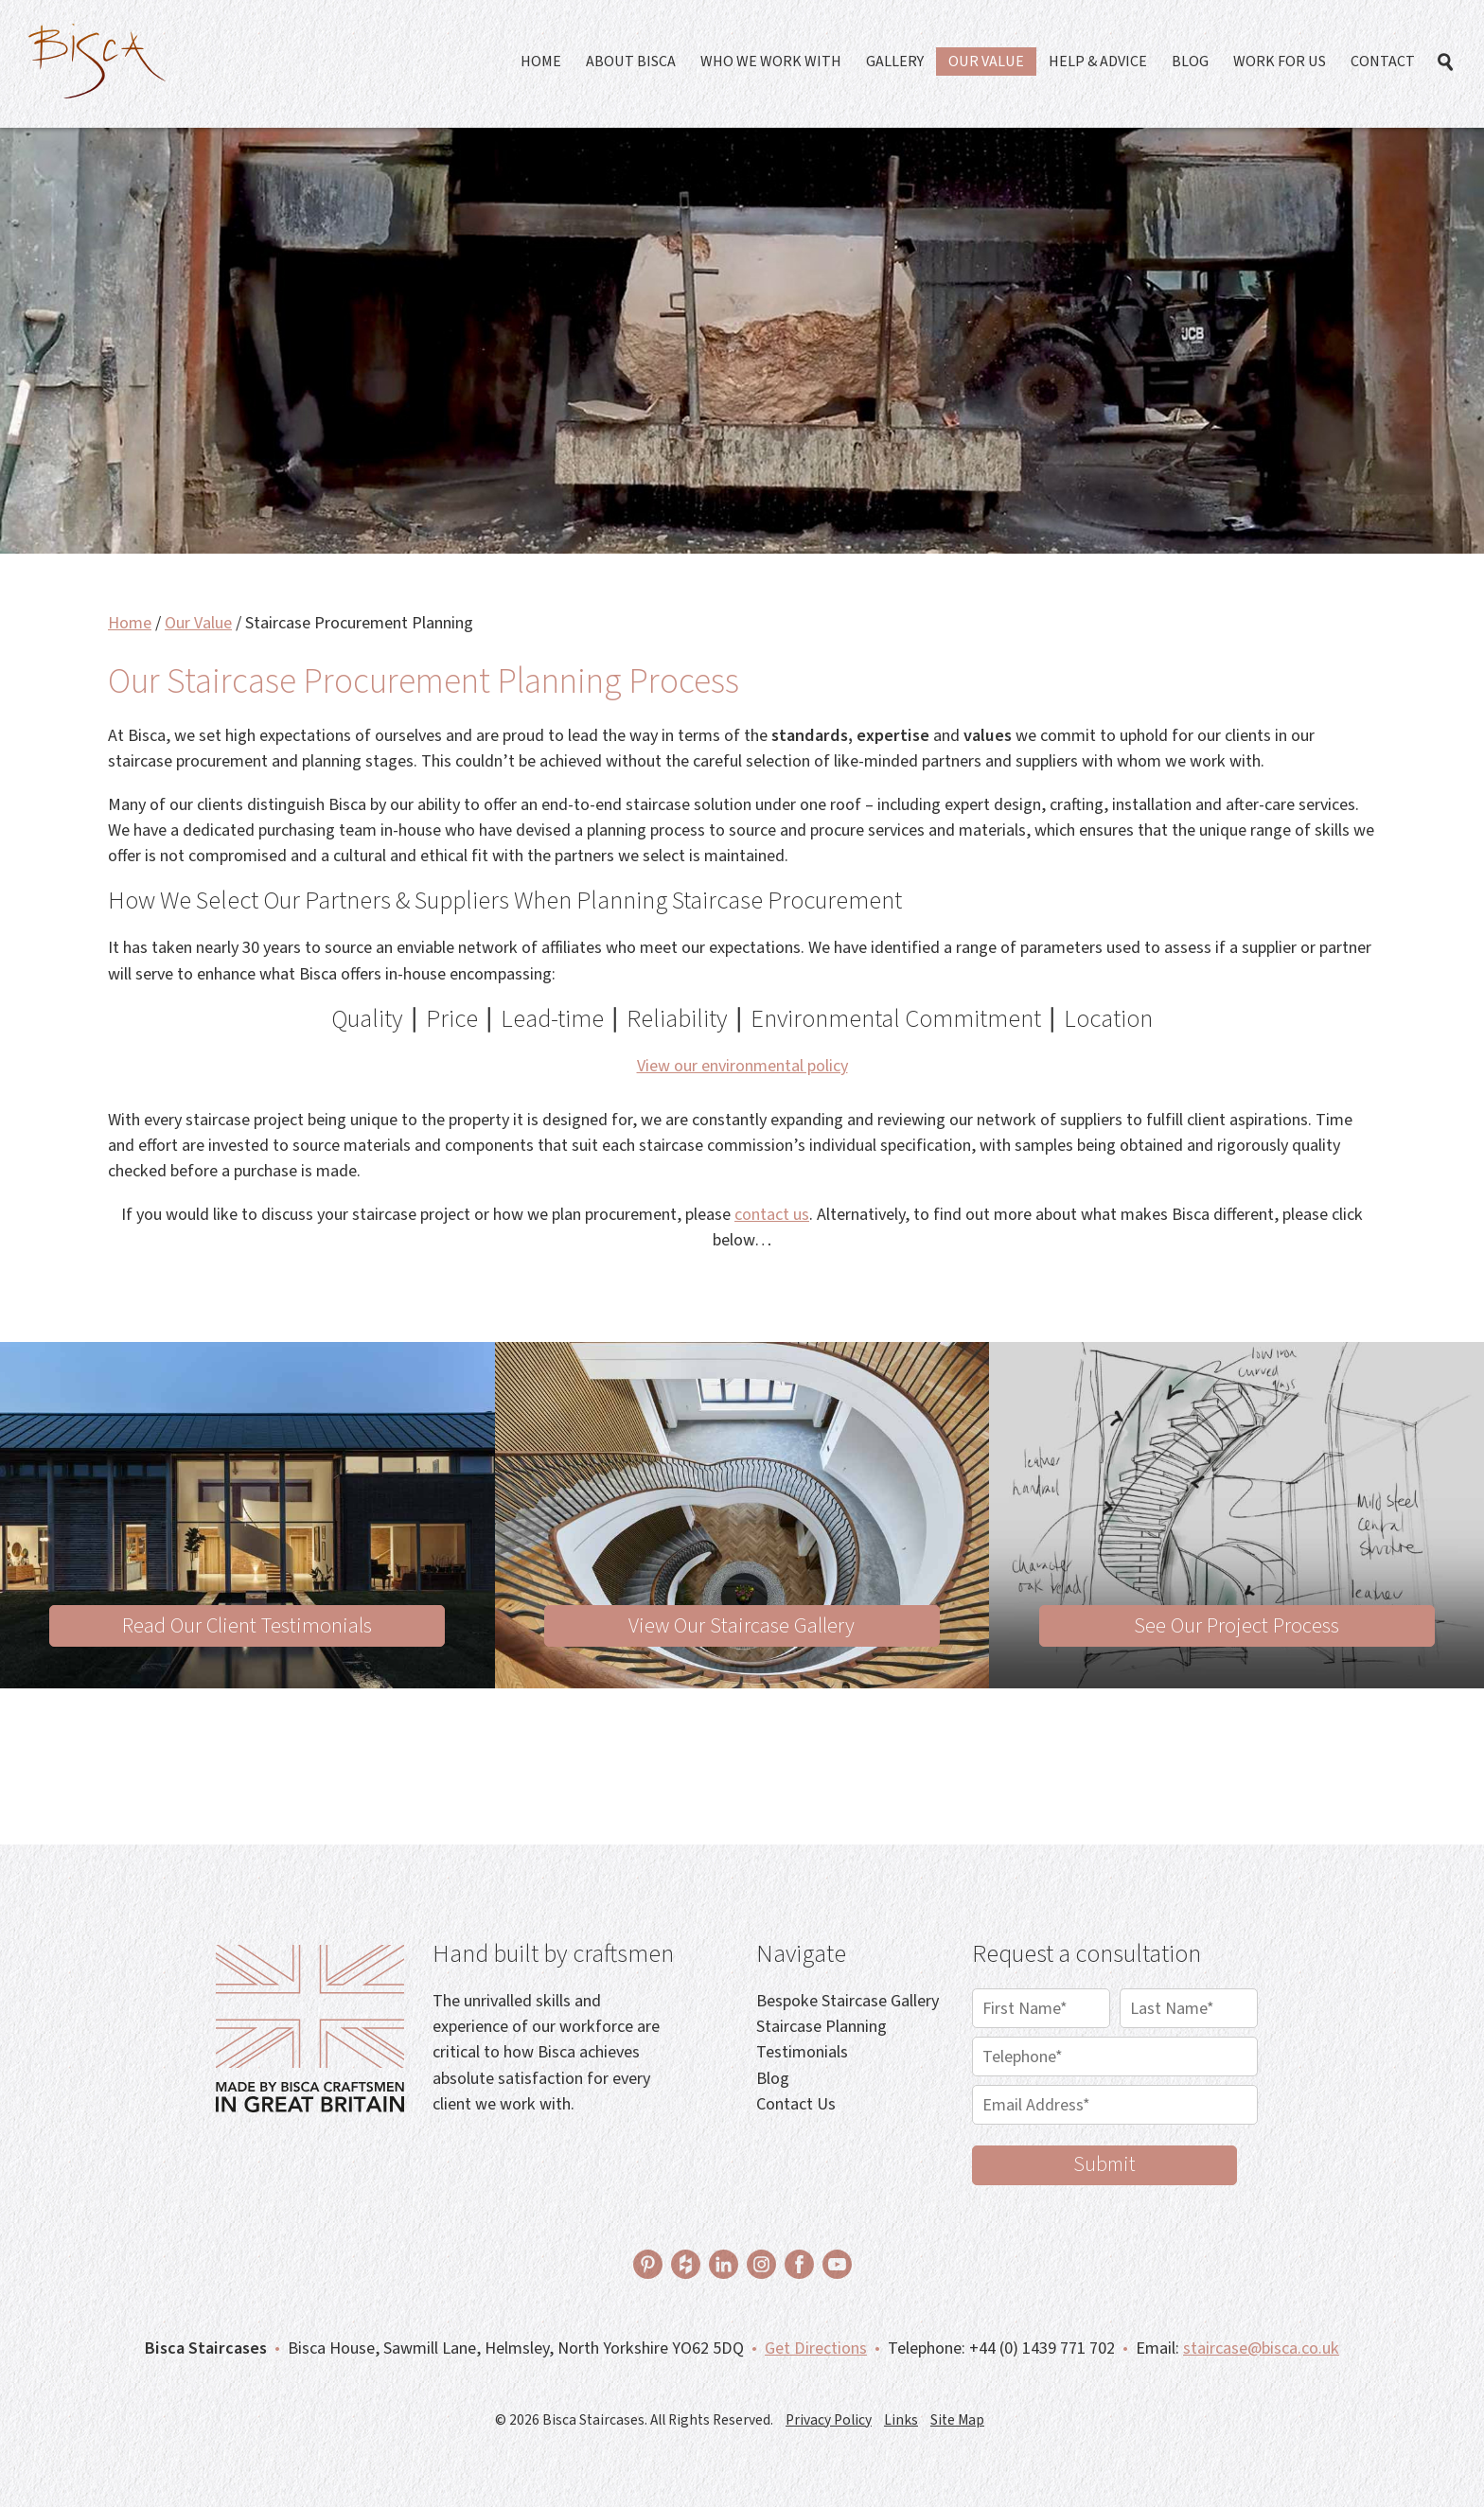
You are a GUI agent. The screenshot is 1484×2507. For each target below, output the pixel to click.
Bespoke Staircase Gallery (847, 2000)
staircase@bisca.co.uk (1261, 2348)
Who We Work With (770, 61)
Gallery (895, 61)
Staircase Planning (821, 2026)
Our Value (986, 61)
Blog (1190, 61)
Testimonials (802, 2051)
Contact (1383, 61)
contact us (771, 1214)
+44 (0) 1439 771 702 (1042, 2348)
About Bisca (631, 61)
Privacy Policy (829, 2420)
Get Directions (816, 2348)
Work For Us (1279, 61)
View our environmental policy (742, 1065)
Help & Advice (1098, 61)
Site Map (957, 2420)
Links (901, 2420)
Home (541, 61)
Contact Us (796, 2104)
